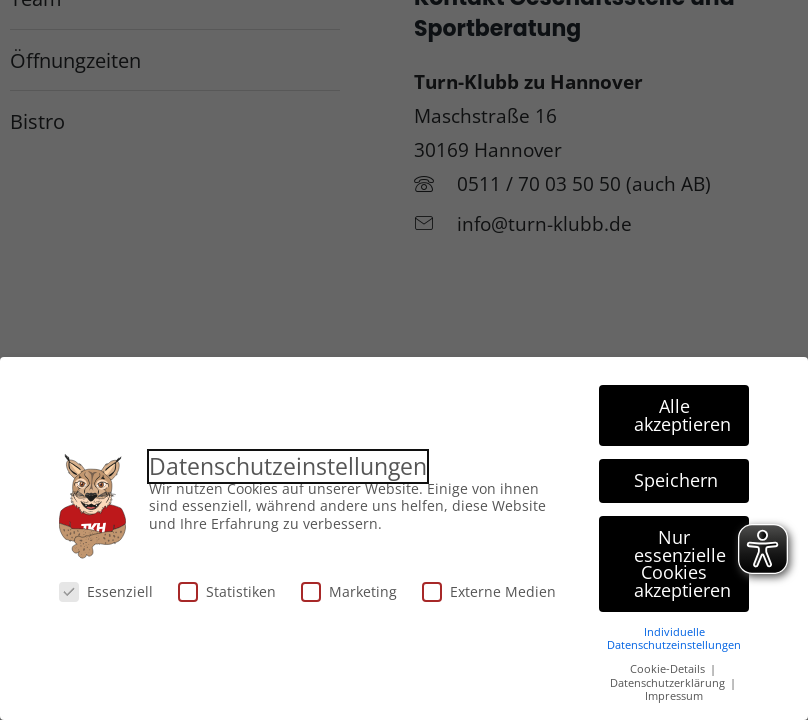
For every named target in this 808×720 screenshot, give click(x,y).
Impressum (674, 696)
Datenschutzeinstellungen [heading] (288, 466)
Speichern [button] (676, 480)
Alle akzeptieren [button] (682, 415)
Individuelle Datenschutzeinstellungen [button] (674, 638)
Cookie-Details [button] (669, 669)
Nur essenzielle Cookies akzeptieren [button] (682, 563)
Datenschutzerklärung (669, 683)
